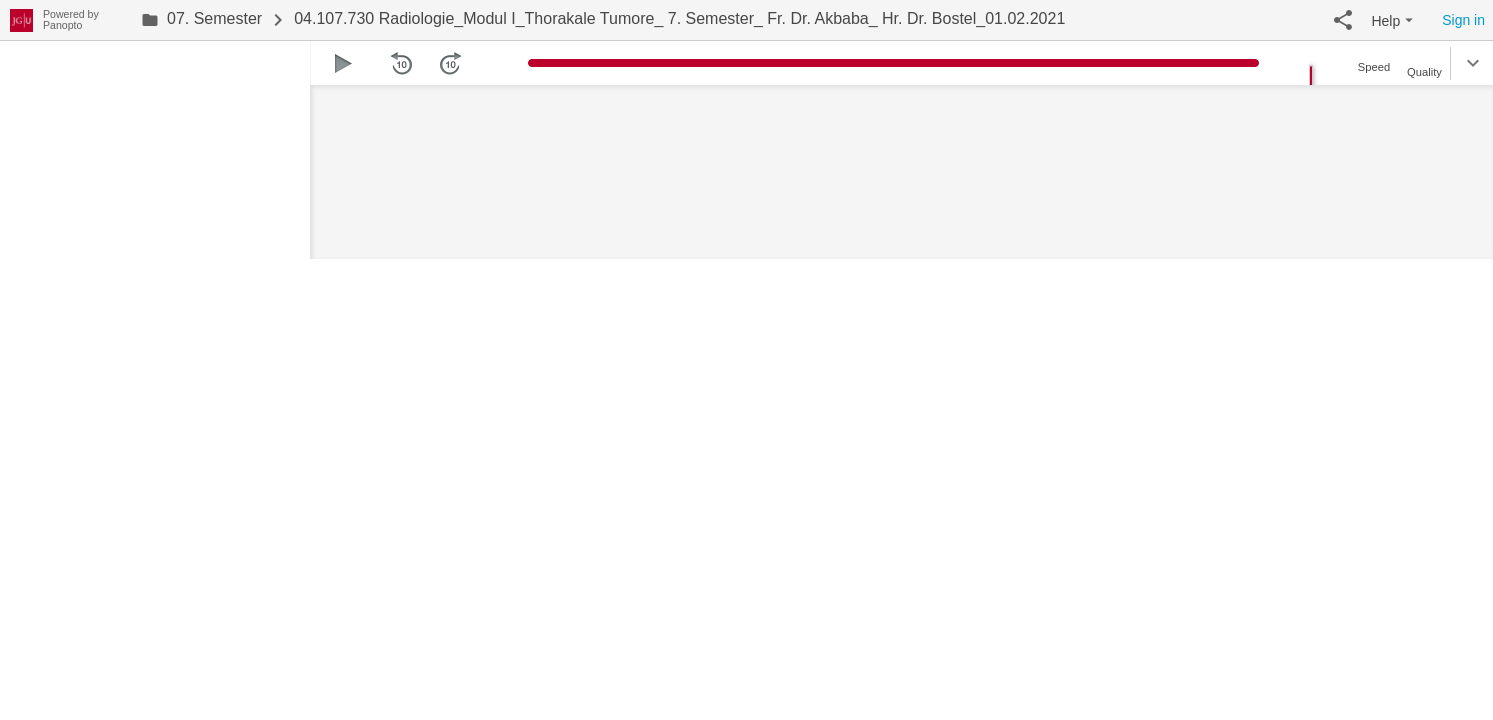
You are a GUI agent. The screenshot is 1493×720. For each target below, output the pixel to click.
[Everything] (21, 17)
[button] (1343, 20)
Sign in (1463, 20)
